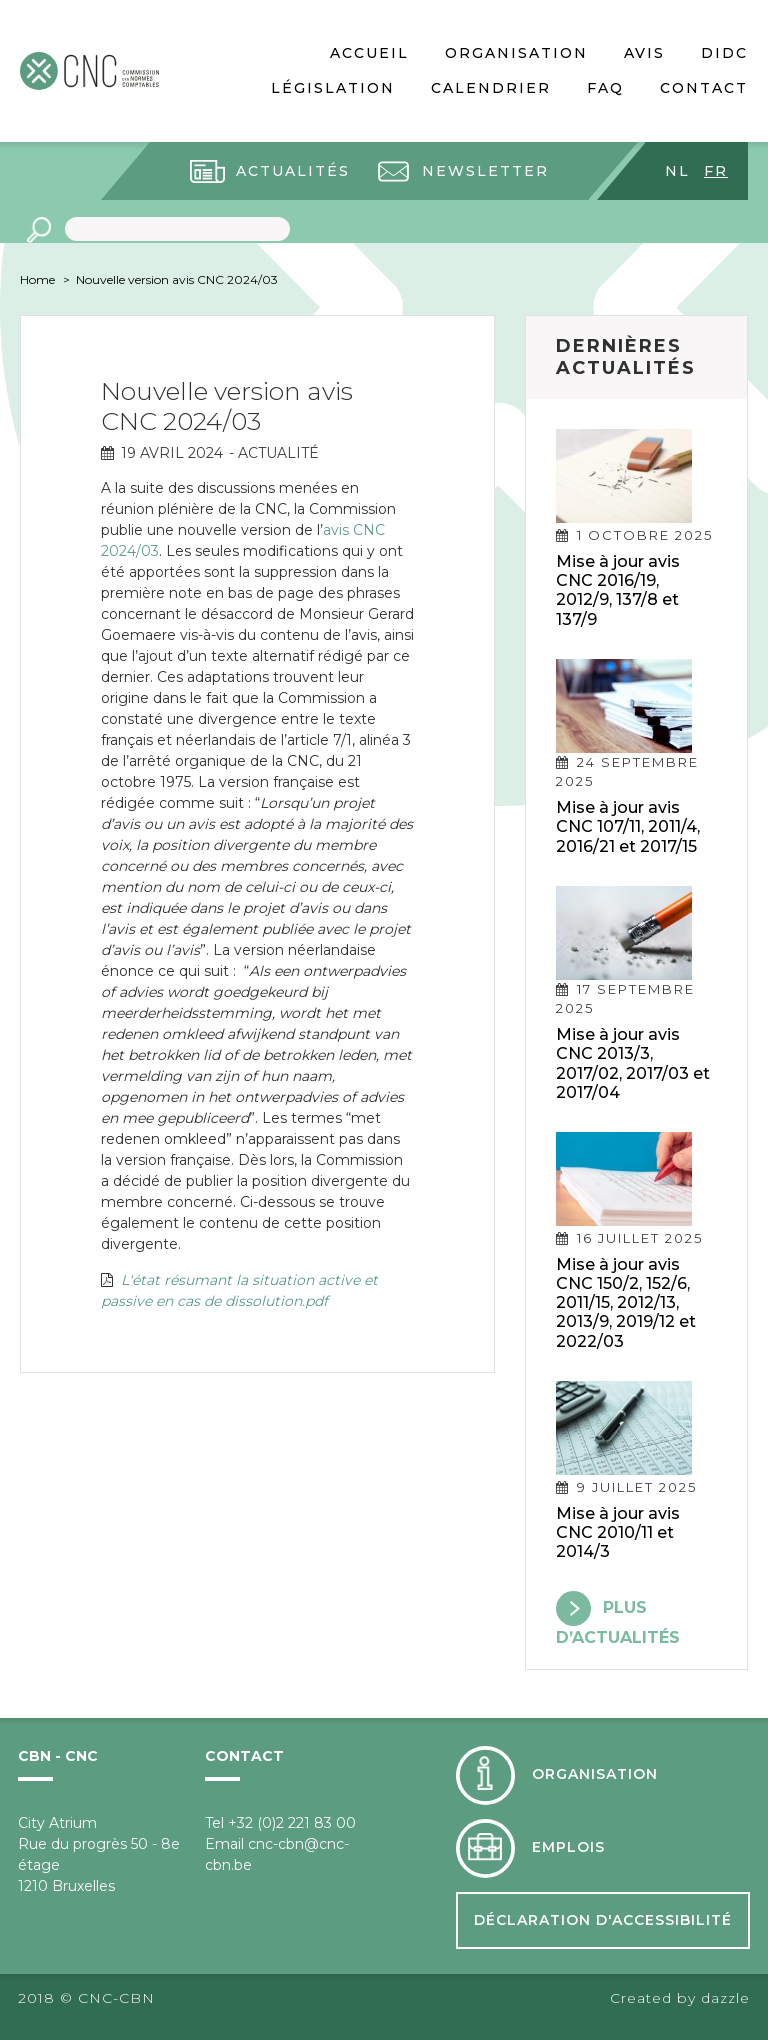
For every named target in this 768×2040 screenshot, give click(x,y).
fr (716, 171)
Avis (644, 53)
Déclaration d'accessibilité (603, 1920)
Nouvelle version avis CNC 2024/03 (177, 279)
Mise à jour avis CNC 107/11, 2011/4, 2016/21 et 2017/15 (628, 826)
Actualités (293, 171)
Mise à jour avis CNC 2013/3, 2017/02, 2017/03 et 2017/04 (633, 1063)
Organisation (516, 53)
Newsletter (485, 171)
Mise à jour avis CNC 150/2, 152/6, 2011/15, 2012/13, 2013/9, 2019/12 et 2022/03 (626, 1303)
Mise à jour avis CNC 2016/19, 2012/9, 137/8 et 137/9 (618, 590)
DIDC (724, 53)
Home (37, 279)
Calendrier (491, 88)
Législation (333, 88)
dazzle (725, 1998)
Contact (704, 88)
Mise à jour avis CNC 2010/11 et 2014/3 (618, 1532)
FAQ (605, 88)
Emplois (568, 1848)
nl (677, 171)
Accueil (369, 53)
